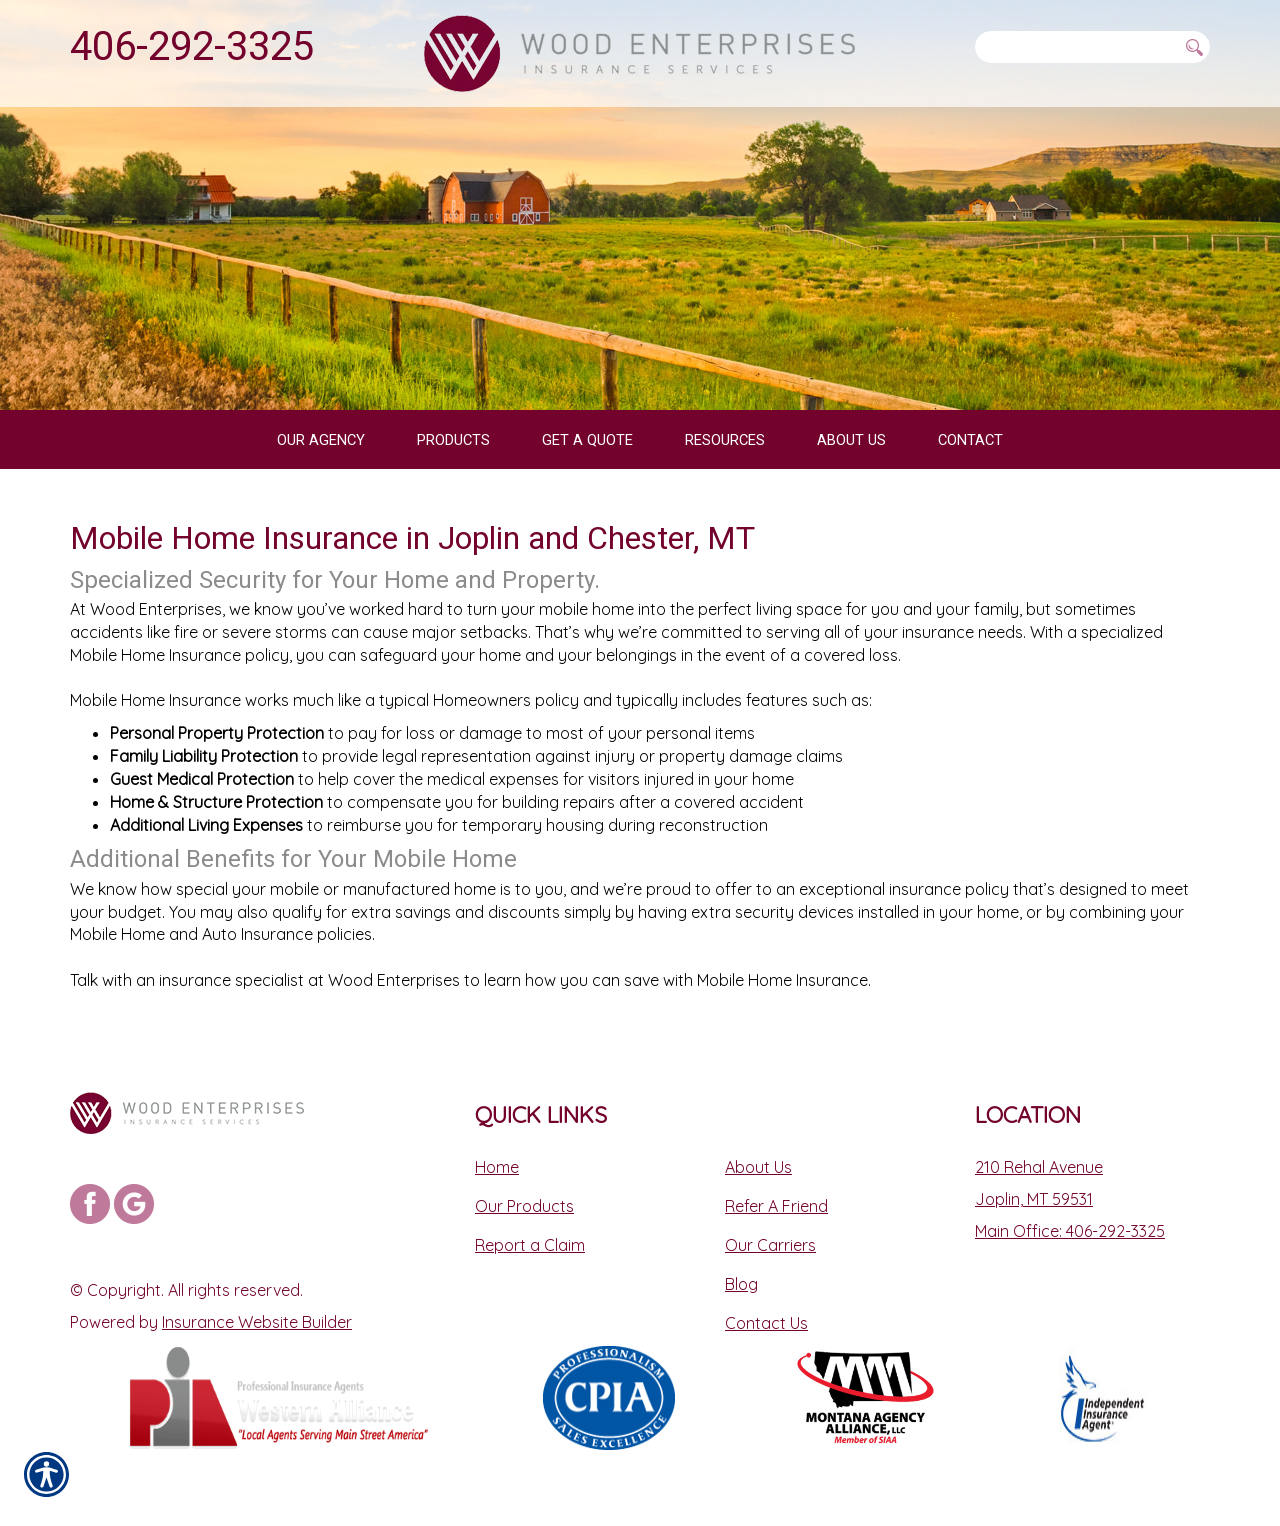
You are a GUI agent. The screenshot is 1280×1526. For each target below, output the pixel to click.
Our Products (524, 1206)
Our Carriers (770, 1245)
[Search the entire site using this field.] (1076, 47)
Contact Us (766, 1323)
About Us (758, 1167)
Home (497, 1167)
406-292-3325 (192, 46)
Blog (741, 1284)
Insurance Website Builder (257, 1322)
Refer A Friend (776, 1206)
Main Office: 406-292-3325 (1070, 1231)
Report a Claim (530, 1245)
